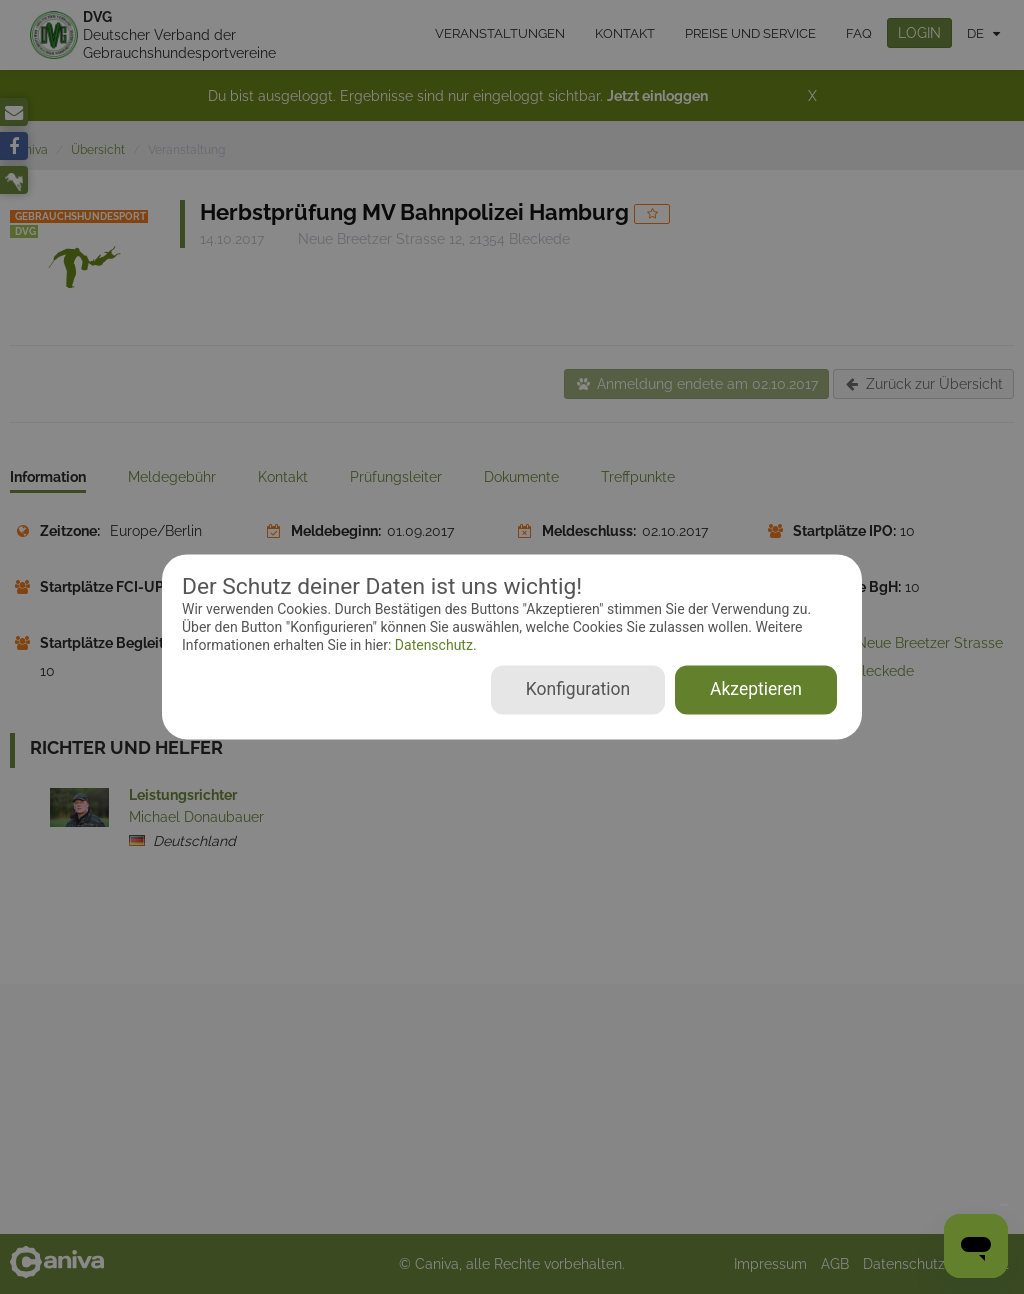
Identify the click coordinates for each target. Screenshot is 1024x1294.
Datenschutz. (433, 645)
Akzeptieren (756, 690)
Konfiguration (578, 690)
